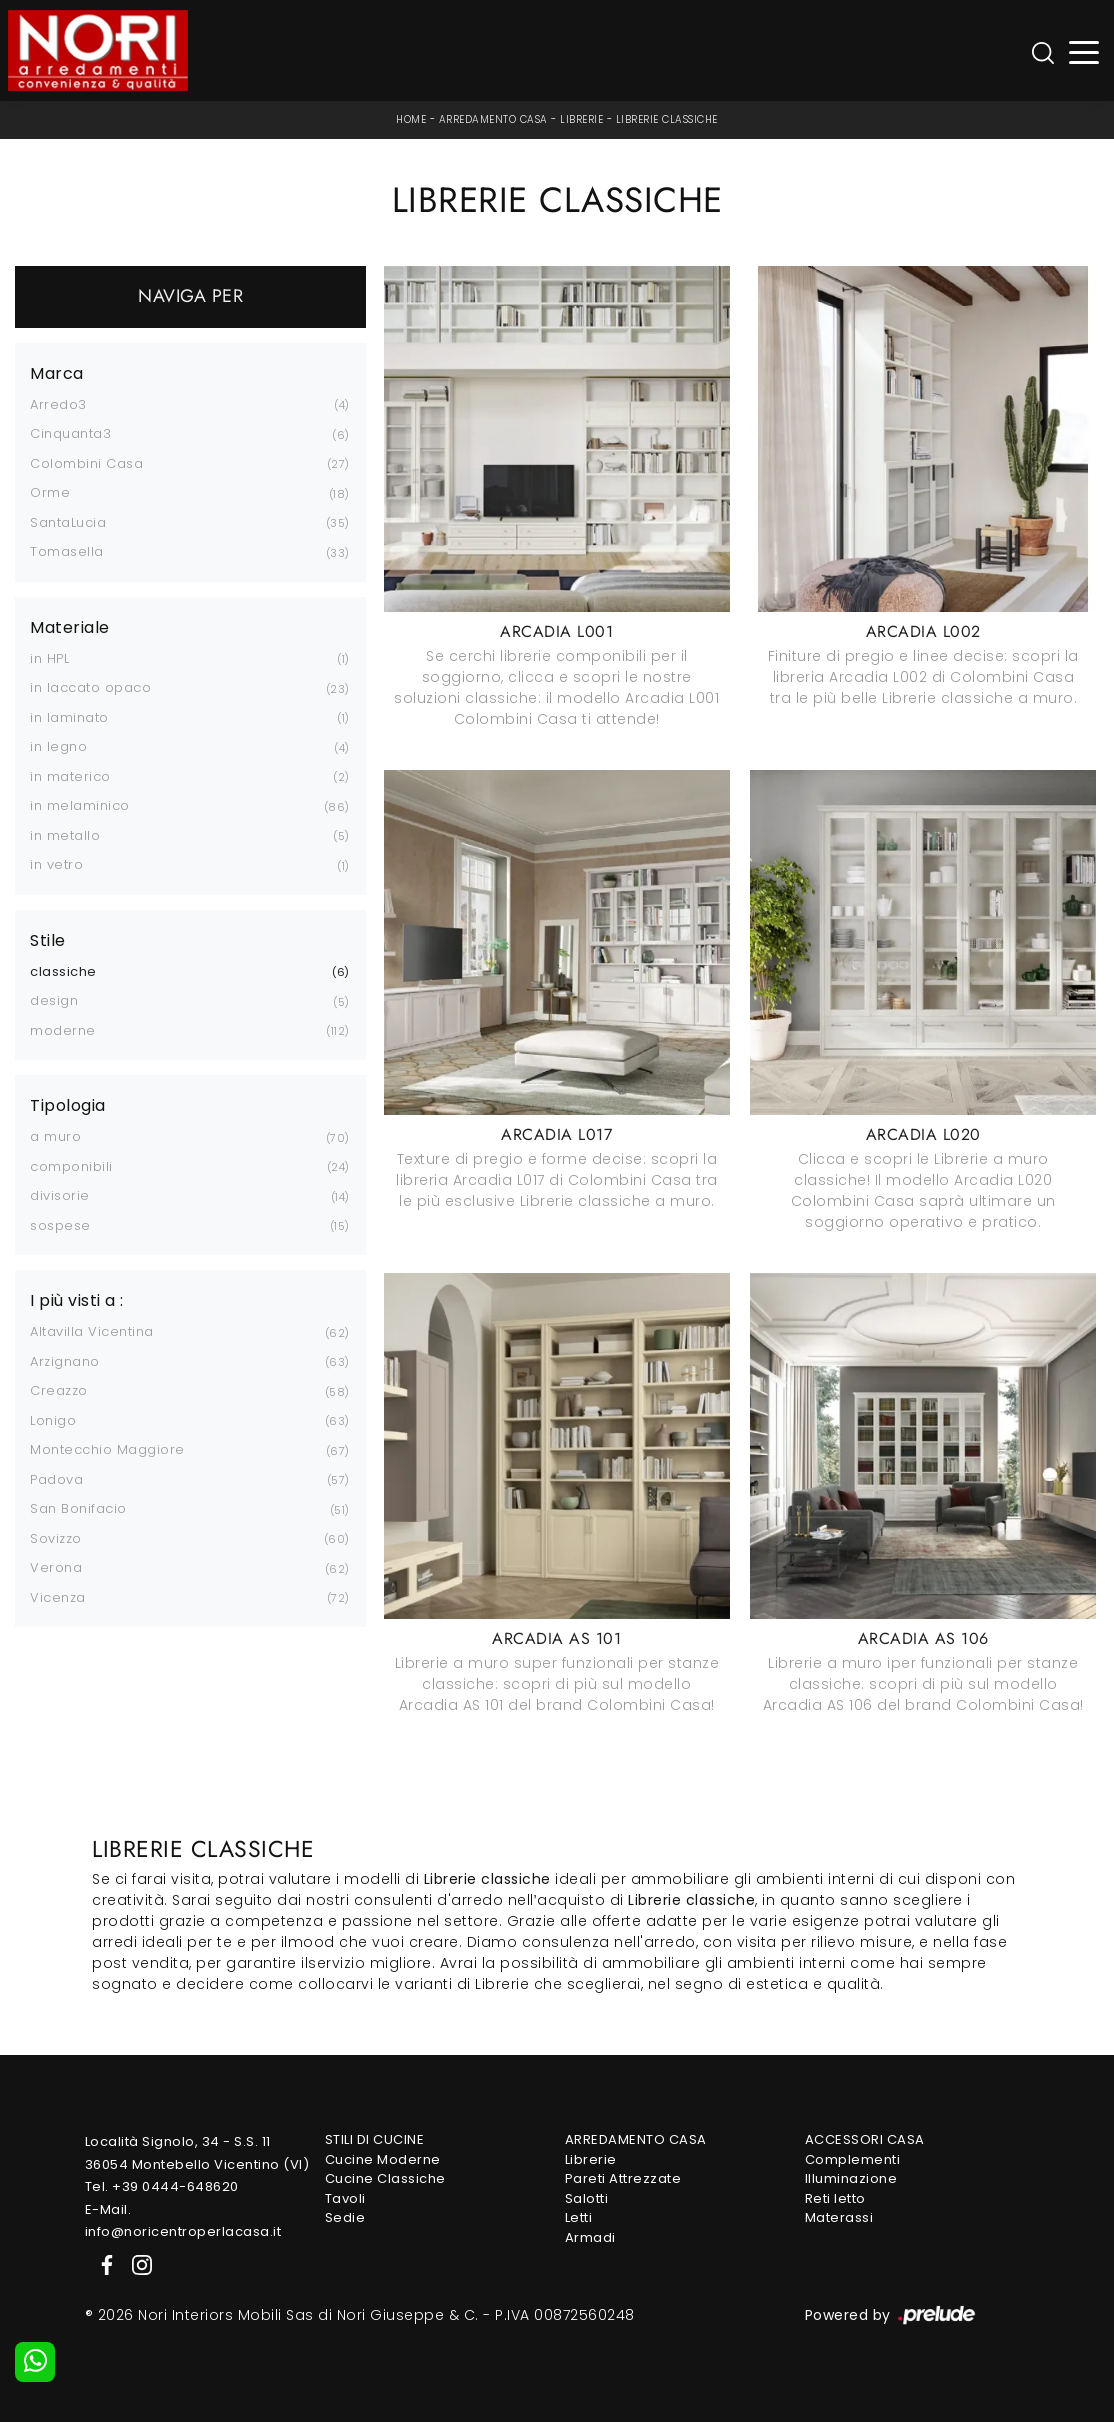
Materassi (839, 2217)
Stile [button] (48, 941)
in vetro (56, 864)
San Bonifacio (78, 1508)
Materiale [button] (70, 628)
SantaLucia (68, 522)
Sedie (345, 2217)
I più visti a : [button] (77, 1301)
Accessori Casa (865, 2139)
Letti (579, 2217)
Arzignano (65, 1361)
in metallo (65, 835)
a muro (55, 1136)
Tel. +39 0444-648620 (162, 2186)
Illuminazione (851, 2178)
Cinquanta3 (70, 433)
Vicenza (58, 1597)
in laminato (69, 717)
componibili (71, 1166)
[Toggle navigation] (1084, 50)
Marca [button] (57, 374)
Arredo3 (58, 404)
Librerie (581, 119)
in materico (70, 776)
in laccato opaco (90, 687)
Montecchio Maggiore (107, 1449)
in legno (58, 746)
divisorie (60, 1195)
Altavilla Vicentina (92, 1331)
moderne (63, 1030)
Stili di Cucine (375, 2139)
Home (411, 119)
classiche (63, 971)
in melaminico (80, 805)
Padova (56, 1479)
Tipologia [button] (68, 1106)
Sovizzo (56, 1538)
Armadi (590, 2237)
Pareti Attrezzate (623, 2178)
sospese (60, 1225)
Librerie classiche (667, 119)
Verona (56, 1567)
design (54, 1000)
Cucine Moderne (383, 2159)
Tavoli (345, 2198)
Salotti (587, 2198)
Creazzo (59, 1390)
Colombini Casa (86, 463)
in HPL (49, 658)
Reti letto (835, 2198)
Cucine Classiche (385, 2178)
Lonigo (53, 1420)
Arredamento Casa (493, 119)
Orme (50, 492)
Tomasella (67, 551)
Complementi (853, 2159)
